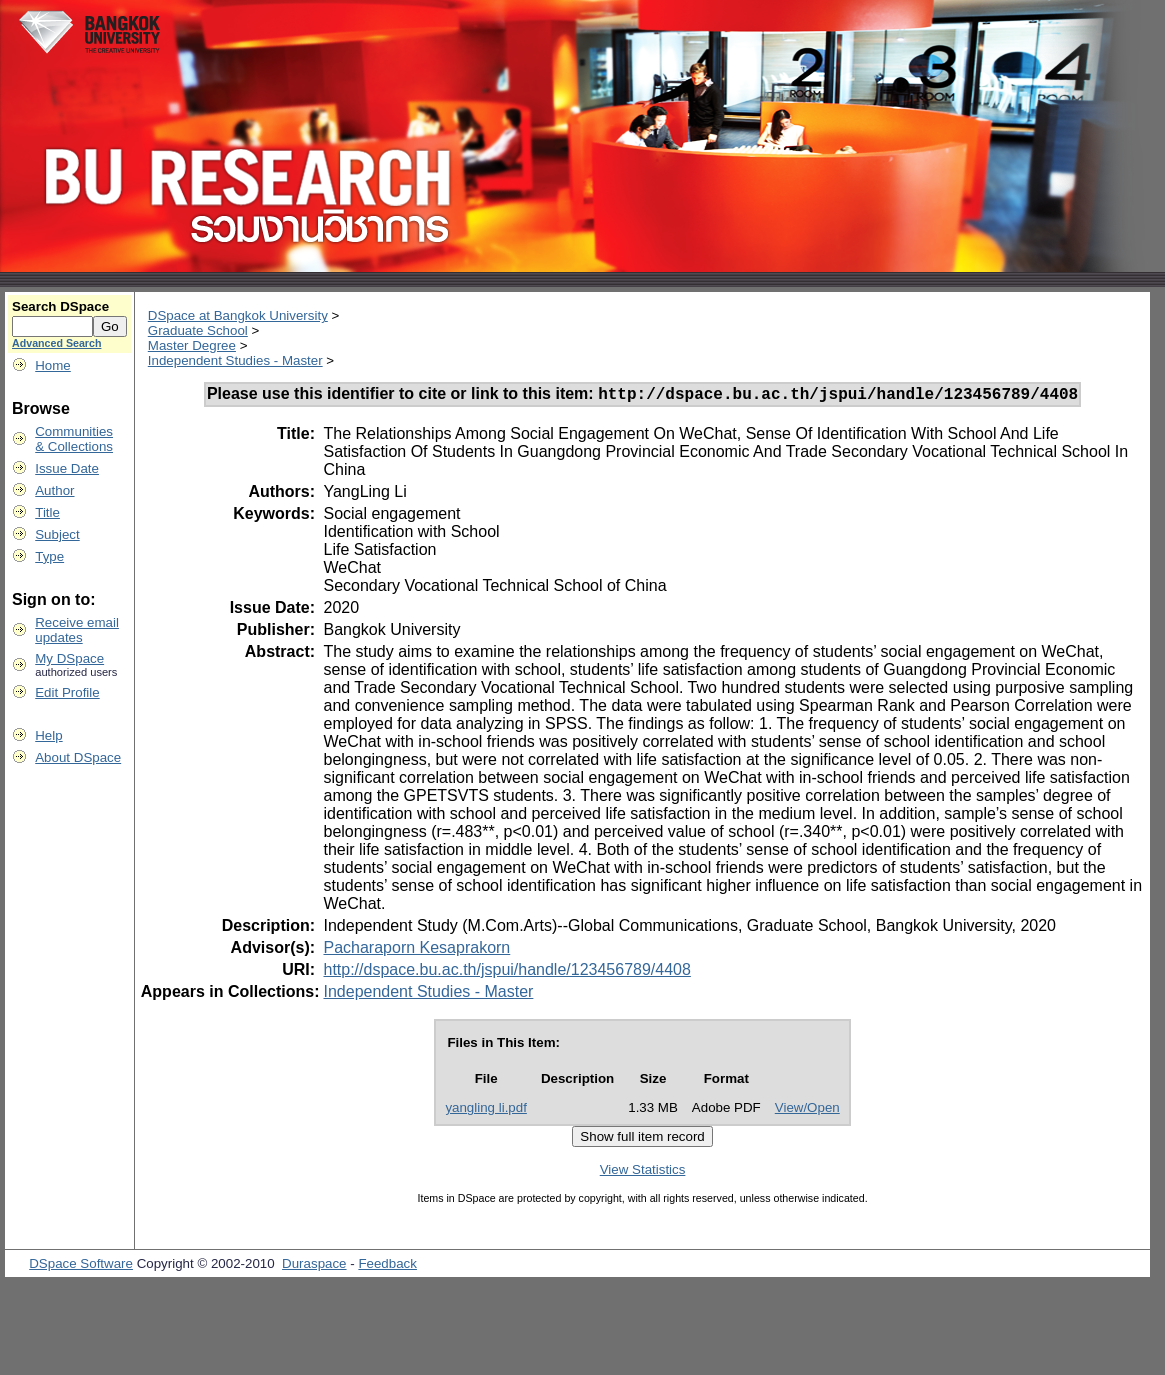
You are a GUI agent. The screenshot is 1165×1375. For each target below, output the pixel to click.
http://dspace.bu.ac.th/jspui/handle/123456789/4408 (506, 972)
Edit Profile (67, 692)
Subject (57, 534)
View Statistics (643, 1172)
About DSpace (78, 757)
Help (48, 735)
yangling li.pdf (486, 1110)
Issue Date (67, 468)
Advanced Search (56, 343)
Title (47, 512)
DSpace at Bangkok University (238, 315)
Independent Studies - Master (235, 360)
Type (49, 556)
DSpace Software (81, 1266)
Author (54, 490)
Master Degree (192, 345)
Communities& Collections (74, 439)
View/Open (807, 1110)
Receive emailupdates (77, 630)
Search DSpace (60, 306)
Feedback (387, 1266)
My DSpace (69, 658)
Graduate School (198, 330)
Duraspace (314, 1266)
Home (53, 365)
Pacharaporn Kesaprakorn (416, 950)
